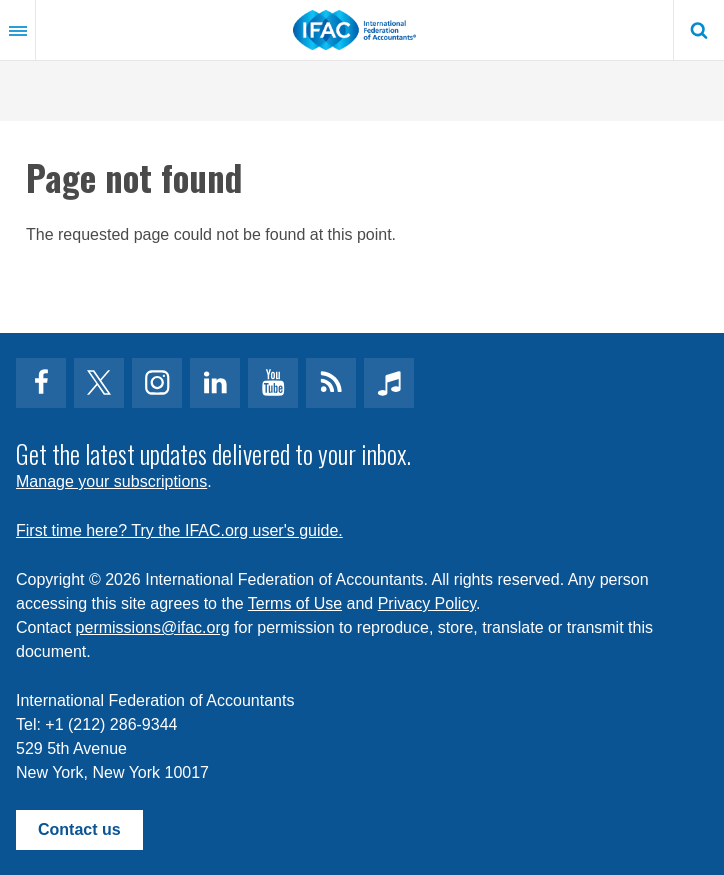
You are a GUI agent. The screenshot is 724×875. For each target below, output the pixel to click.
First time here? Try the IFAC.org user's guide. (179, 530)
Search (699, 30)
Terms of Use (295, 603)
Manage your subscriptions (111, 481)
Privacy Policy (427, 603)
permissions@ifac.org (153, 627)
